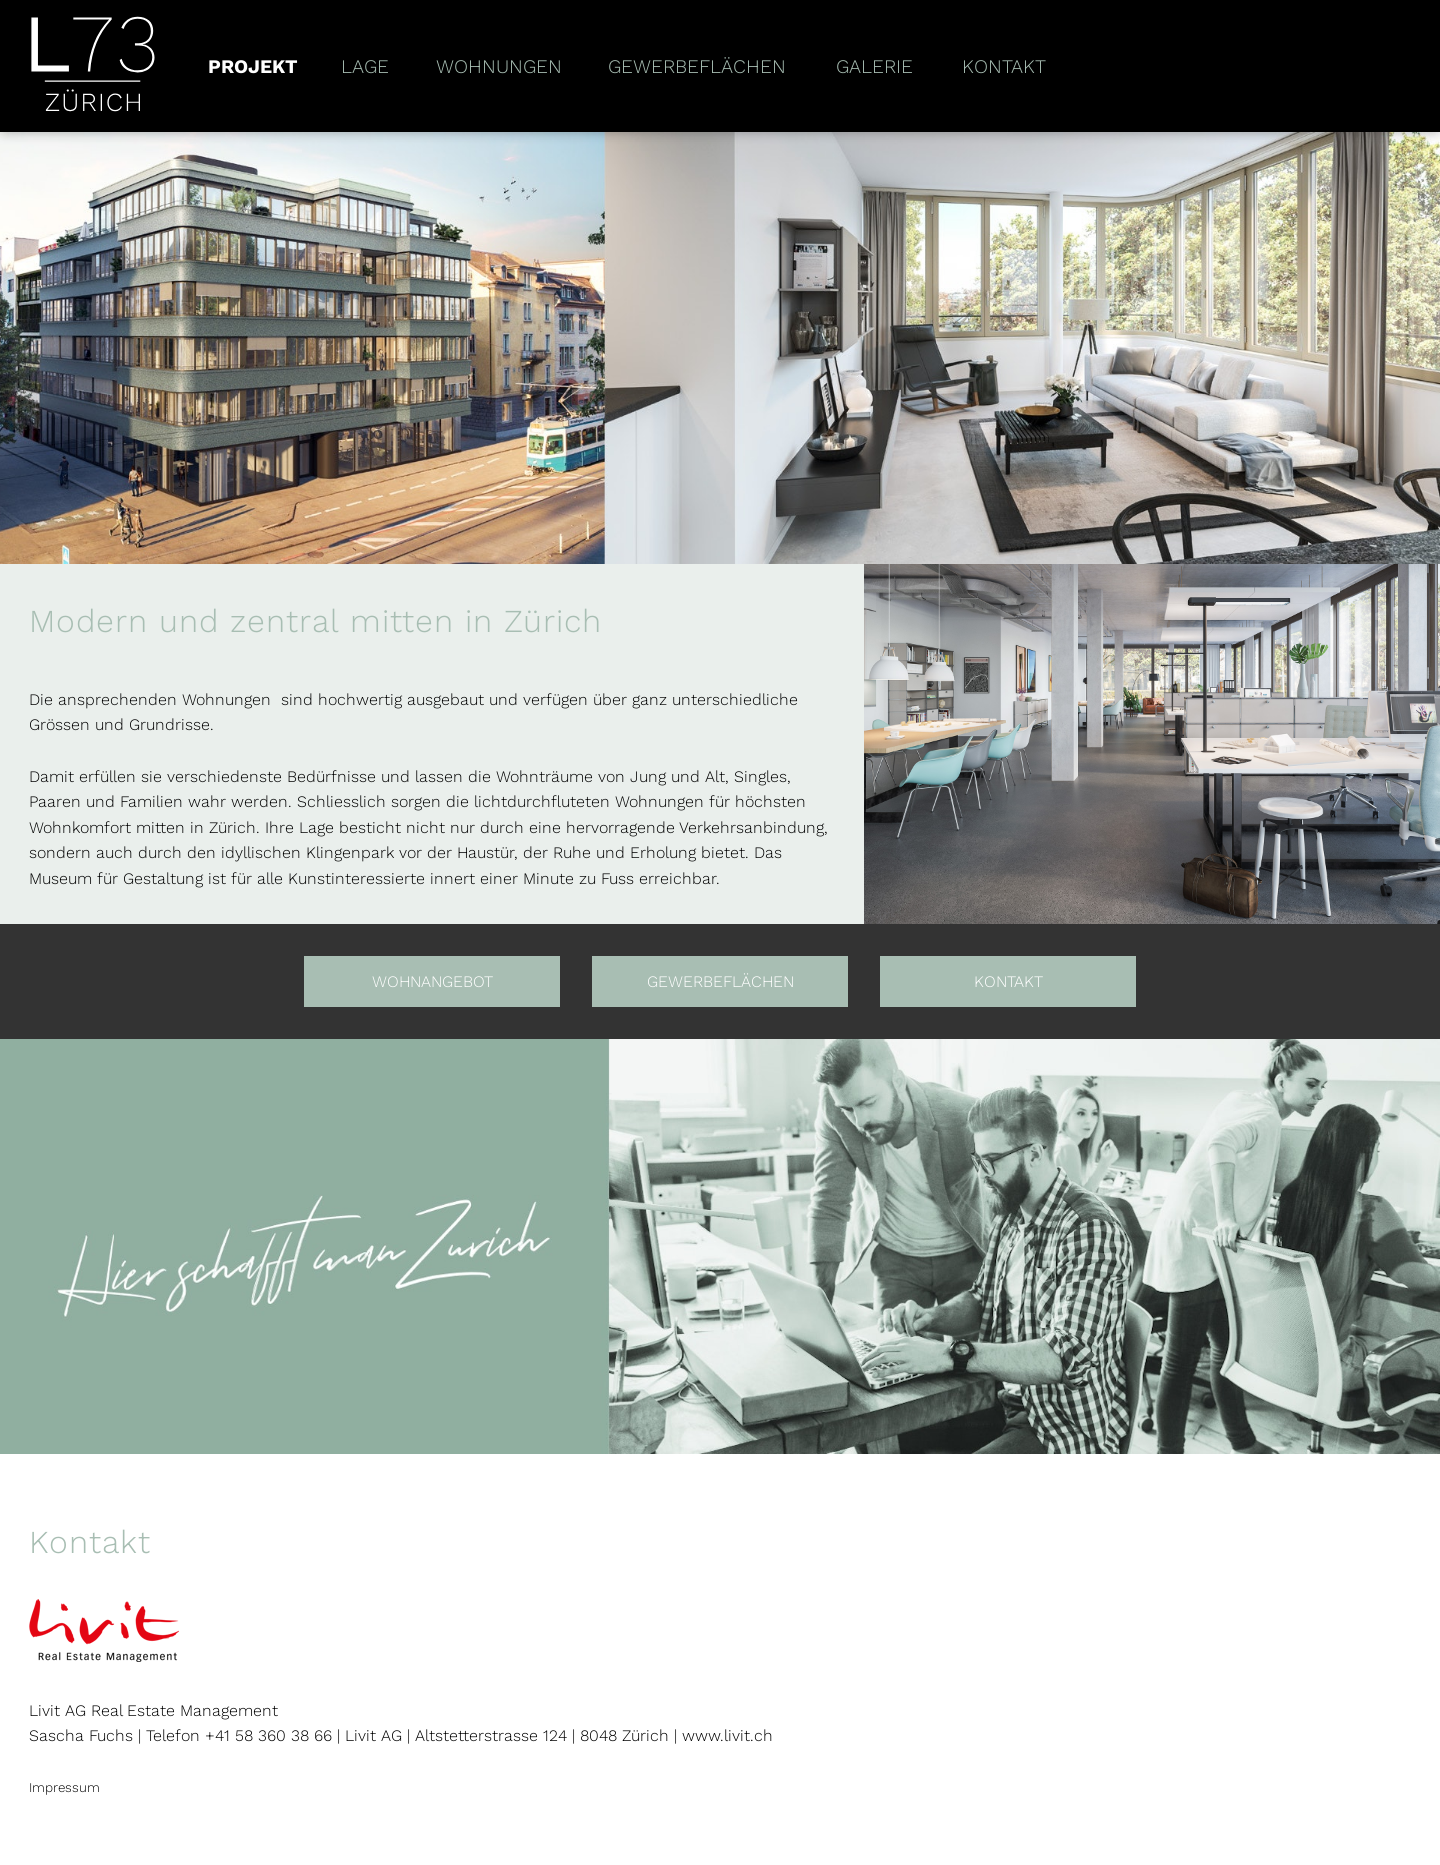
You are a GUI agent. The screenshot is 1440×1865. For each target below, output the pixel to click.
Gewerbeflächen (697, 66)
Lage (365, 66)
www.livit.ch (727, 1735)
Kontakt (1004, 66)
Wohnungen (499, 66)
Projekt (253, 66)
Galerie (874, 66)
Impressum (64, 1787)
